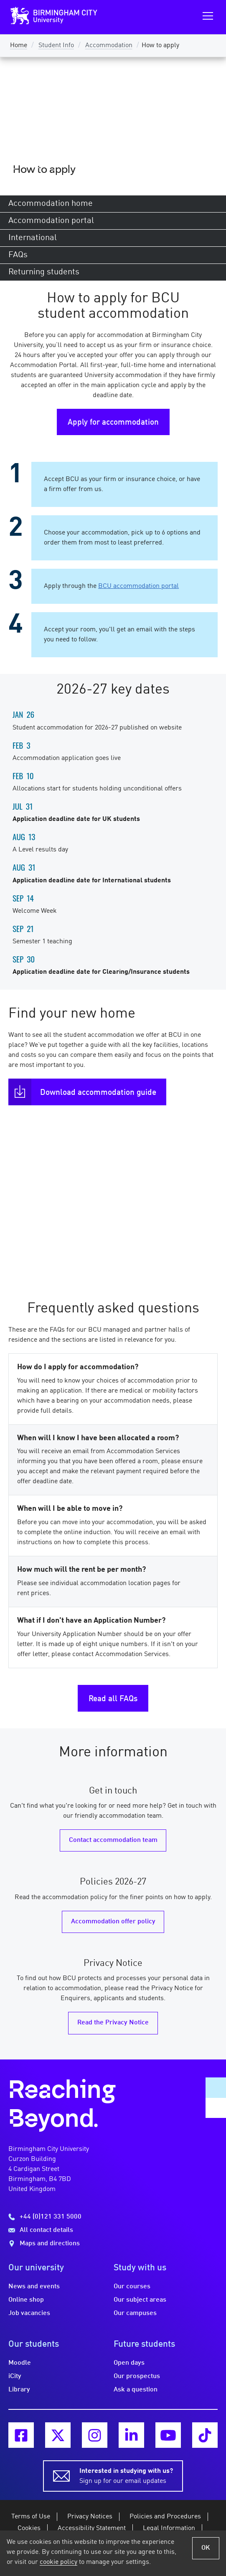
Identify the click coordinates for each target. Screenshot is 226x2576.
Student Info (56, 45)
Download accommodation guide (98, 1093)
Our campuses (135, 2313)
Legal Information (169, 2528)
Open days (129, 2363)
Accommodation (108, 45)
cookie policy (58, 2562)
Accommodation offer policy (113, 1921)
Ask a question (135, 2389)
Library (19, 2389)
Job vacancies (29, 2313)
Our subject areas (140, 2300)
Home (18, 45)
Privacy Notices (89, 2516)
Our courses (132, 2286)
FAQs (18, 255)
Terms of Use (30, 2516)
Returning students (43, 272)
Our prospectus (137, 2376)
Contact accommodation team (113, 1840)
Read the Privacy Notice (113, 2022)
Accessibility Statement (92, 2528)
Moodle (19, 2363)
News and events (34, 2286)
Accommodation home (50, 204)
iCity (14, 2376)
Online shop (26, 2300)
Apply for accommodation (113, 422)
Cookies (29, 2528)
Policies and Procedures (165, 2516)
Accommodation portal (51, 221)
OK (205, 2548)
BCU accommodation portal (138, 586)
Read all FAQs (113, 1699)
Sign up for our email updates (126, 2475)
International (32, 238)
